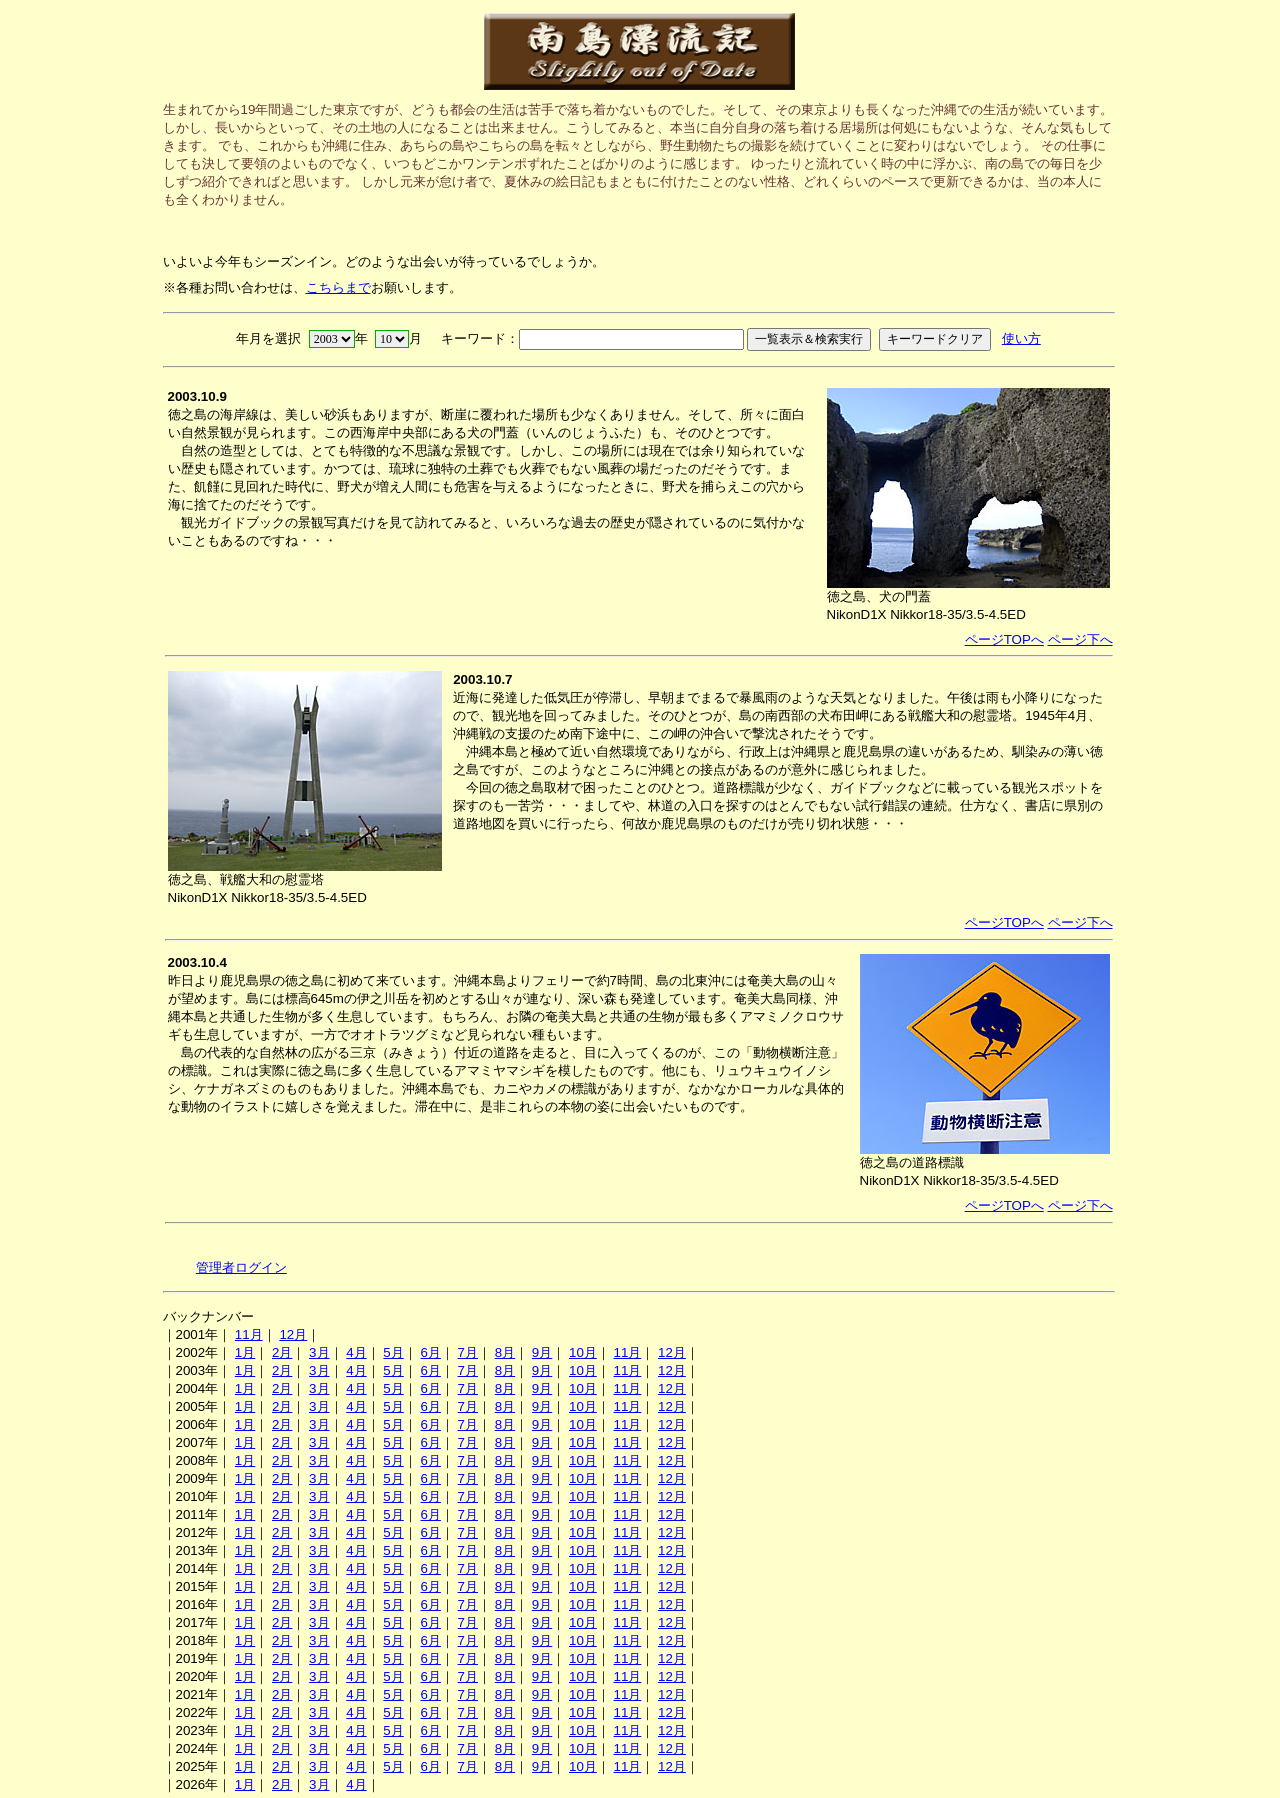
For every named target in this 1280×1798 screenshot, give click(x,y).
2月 (282, 1352)
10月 (583, 1352)
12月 (293, 1334)
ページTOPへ (1004, 639)
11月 (249, 1334)
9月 (542, 1352)
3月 (319, 1352)
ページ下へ (1080, 639)
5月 (393, 1352)
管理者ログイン (241, 1267)
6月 (430, 1352)
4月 (356, 1352)
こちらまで (338, 287)
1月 (245, 1352)
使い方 (1021, 338)
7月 (468, 1352)
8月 (505, 1352)
